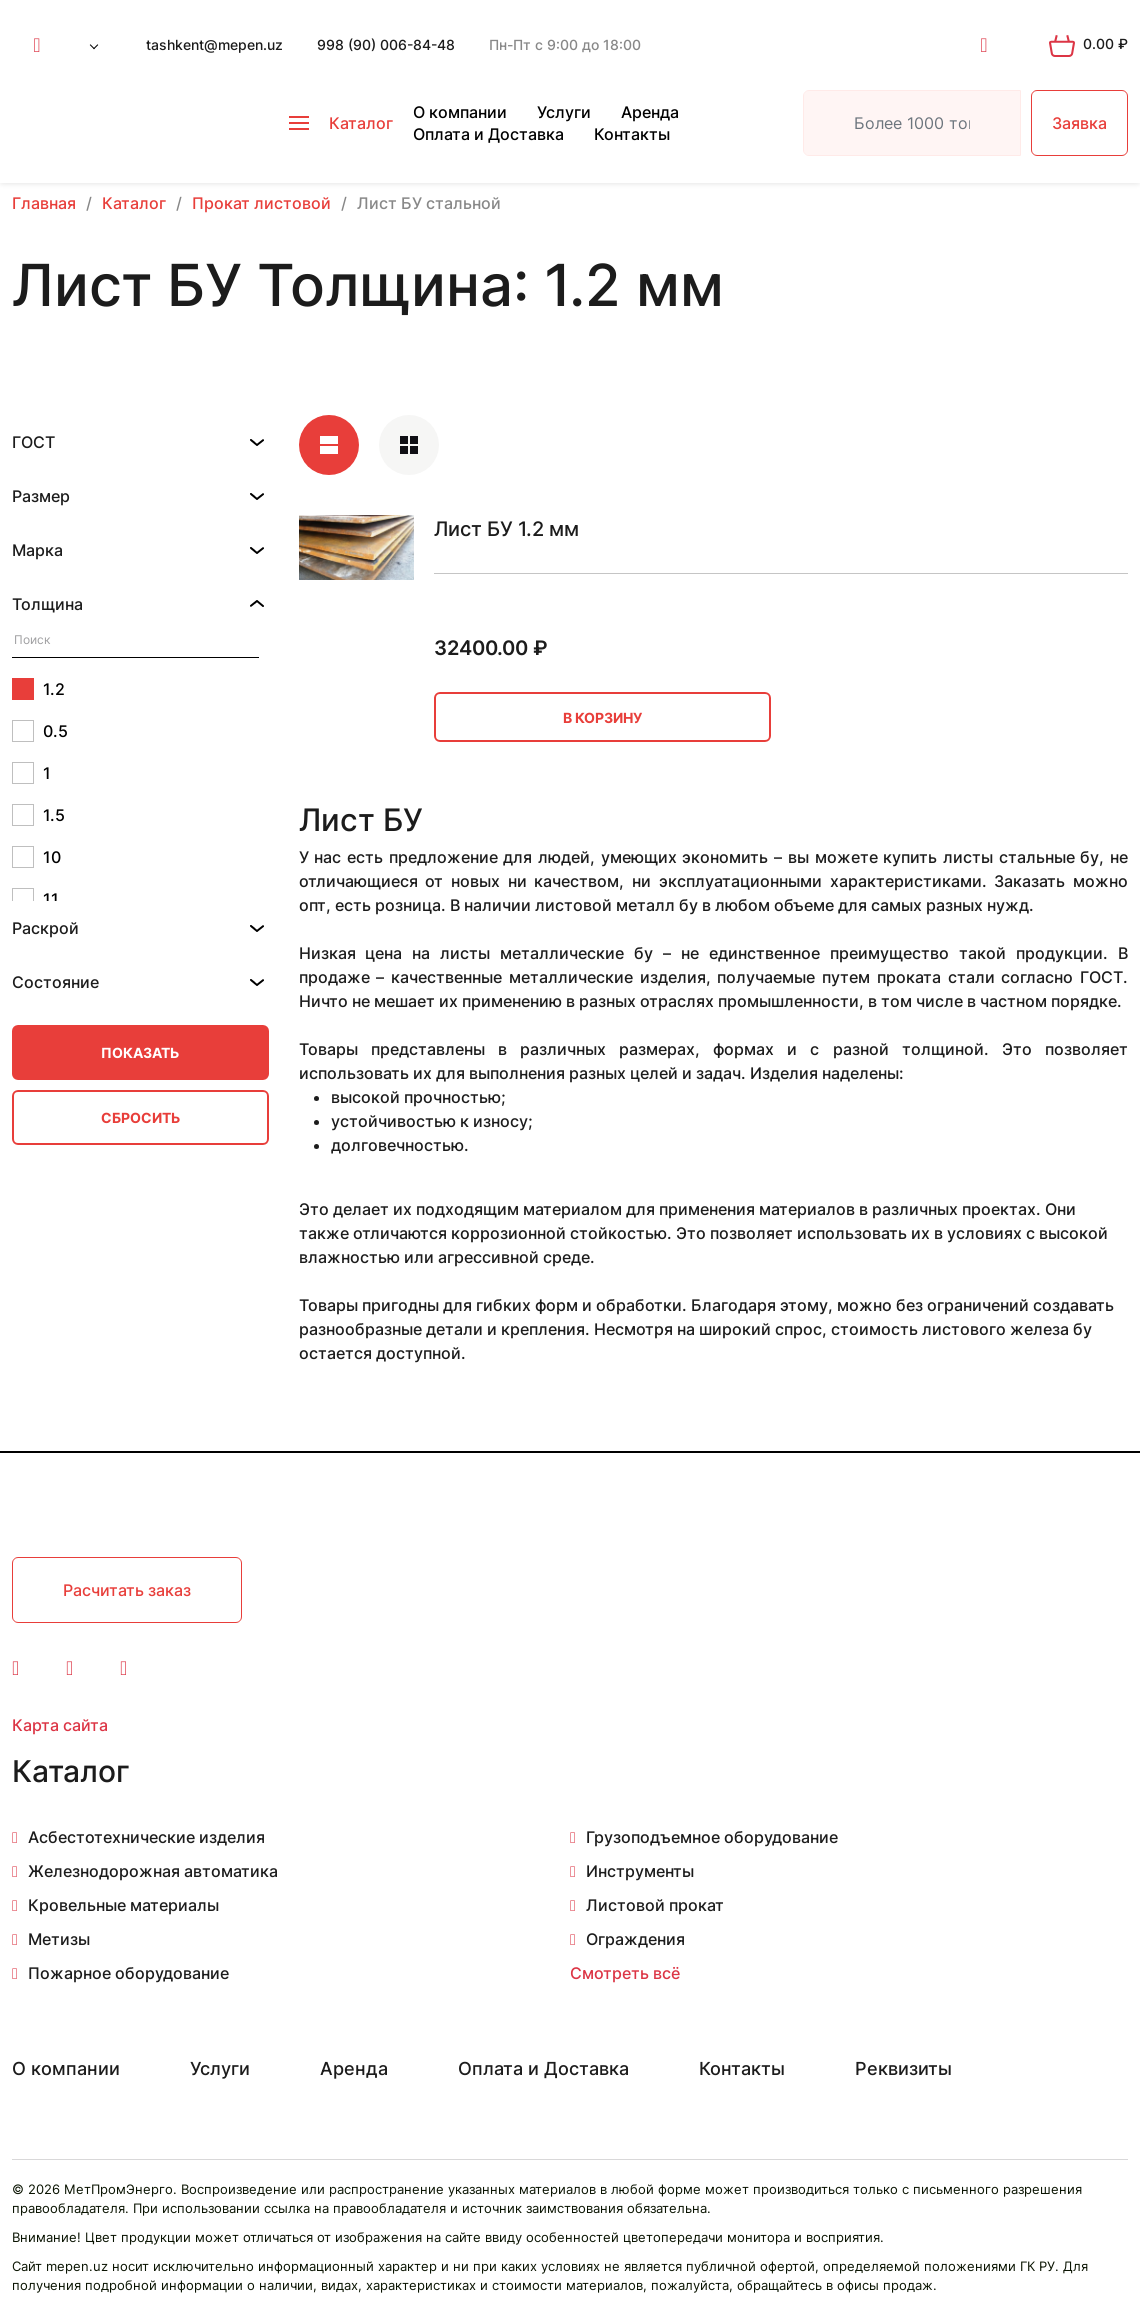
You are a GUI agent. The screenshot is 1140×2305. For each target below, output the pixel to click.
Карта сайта (60, 1725)
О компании (460, 112)
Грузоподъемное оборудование (712, 1837)
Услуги (564, 112)
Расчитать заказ (127, 1590)
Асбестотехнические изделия (146, 1837)
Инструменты (640, 1871)
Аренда (650, 112)
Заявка (1079, 123)
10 (36, 857)
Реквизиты (903, 2068)
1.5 (38, 815)
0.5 (40, 731)
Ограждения (635, 1939)
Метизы (59, 1939)
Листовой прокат (655, 1905)
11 (35, 899)
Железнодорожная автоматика (153, 1871)
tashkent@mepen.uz (214, 44)
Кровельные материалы (123, 1905)
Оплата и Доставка (488, 134)
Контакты (632, 134)
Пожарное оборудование (128, 1973)
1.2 (38, 689)
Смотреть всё (625, 1973)
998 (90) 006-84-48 (386, 44)
